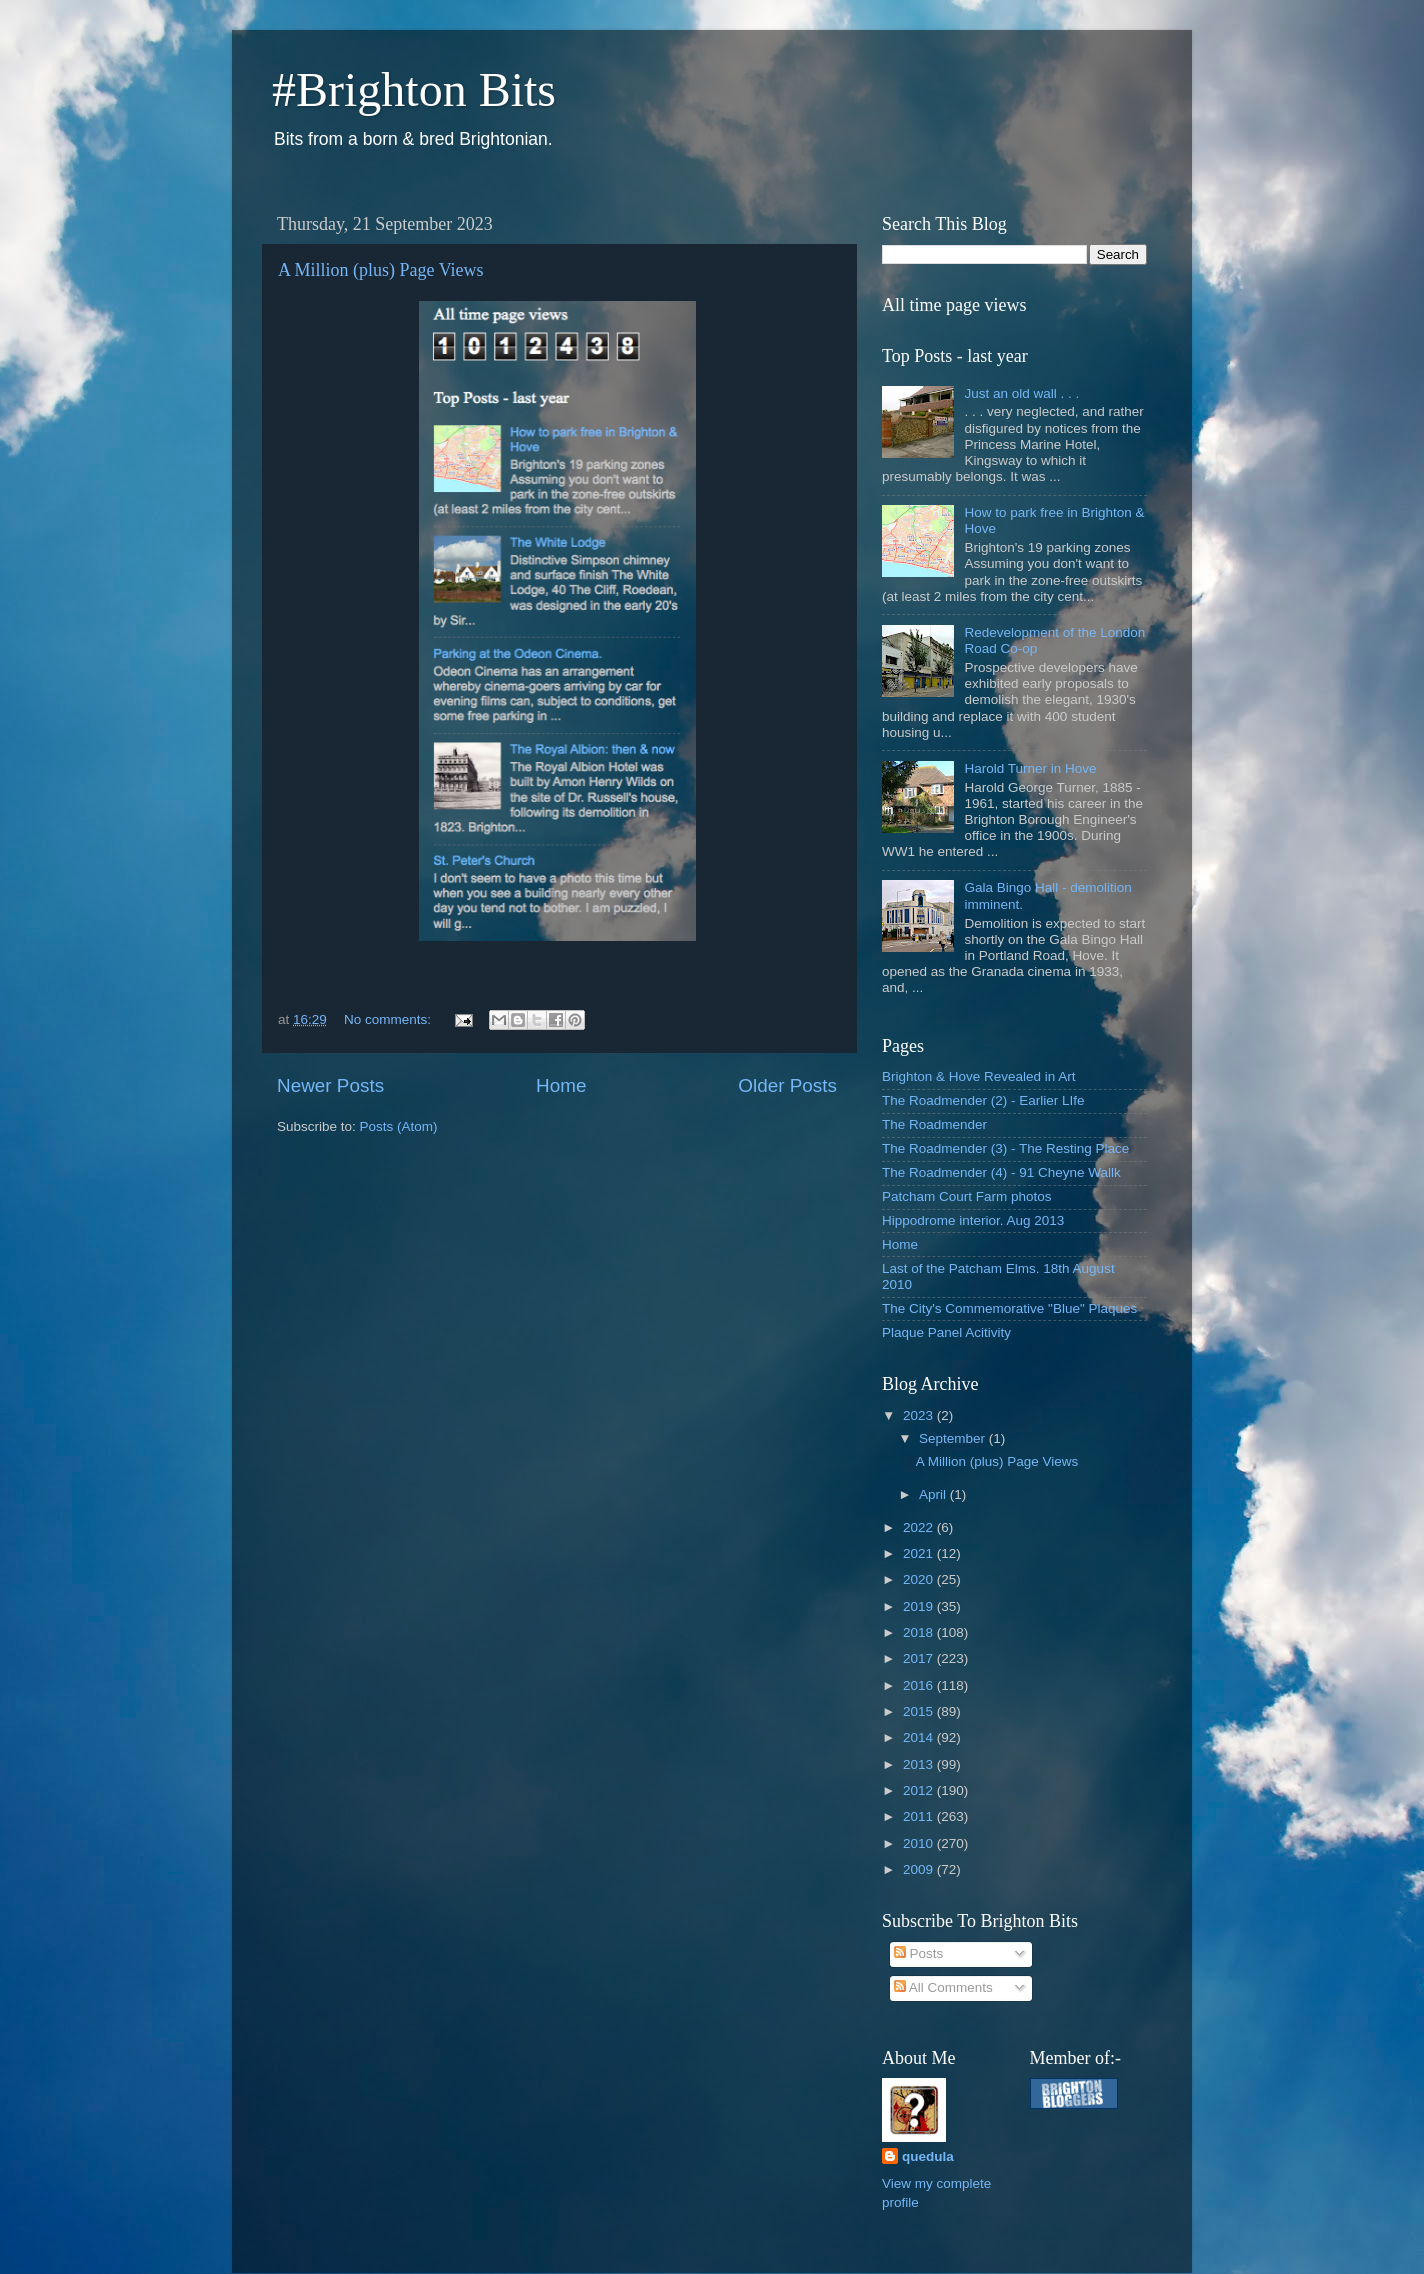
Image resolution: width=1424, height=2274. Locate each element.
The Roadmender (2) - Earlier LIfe (983, 1100)
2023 (920, 1415)
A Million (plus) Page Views (381, 270)
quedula (928, 2156)
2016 (920, 1685)
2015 (920, 1711)
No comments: (389, 1019)
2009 (920, 1869)
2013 (920, 1764)
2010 (920, 1843)
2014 (920, 1737)
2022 (920, 1527)
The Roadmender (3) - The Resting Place (1005, 1148)
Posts (919, 1953)
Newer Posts (330, 1085)
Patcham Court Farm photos (967, 1196)
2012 (920, 1790)
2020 (920, 1579)
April (934, 1494)
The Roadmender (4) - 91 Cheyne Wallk (1001, 1172)
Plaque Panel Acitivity (946, 1332)
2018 (920, 1632)
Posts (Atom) (399, 1126)
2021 (920, 1553)
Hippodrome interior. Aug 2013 (973, 1220)
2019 (920, 1606)
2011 (920, 1816)
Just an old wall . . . (1021, 393)
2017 (920, 1658)
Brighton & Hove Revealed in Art (979, 1076)
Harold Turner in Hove (1030, 768)
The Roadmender (934, 1124)
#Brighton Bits (414, 89)
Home (561, 1085)
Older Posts (787, 1085)
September (954, 1438)
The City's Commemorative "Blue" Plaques (1009, 1308)
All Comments (943, 1987)
